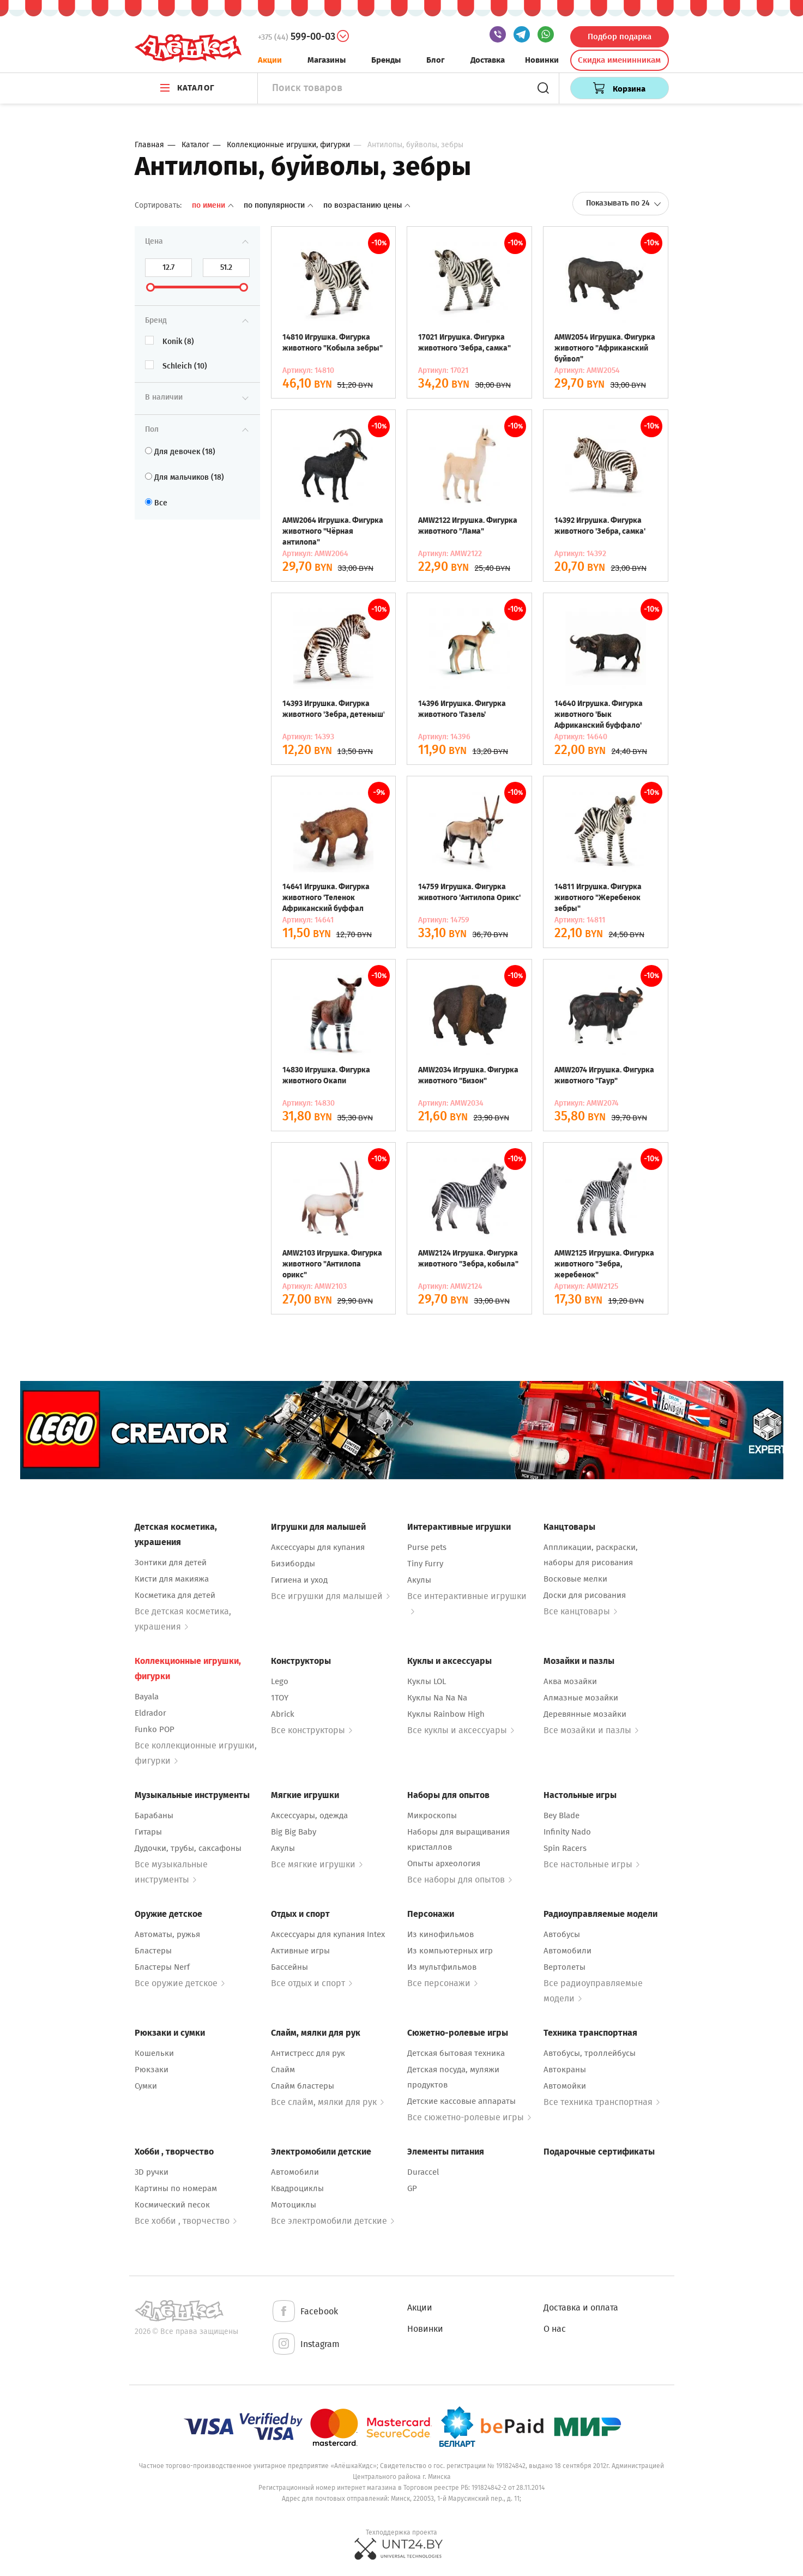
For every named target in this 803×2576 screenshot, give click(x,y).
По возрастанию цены (366, 205)
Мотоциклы (293, 2205)
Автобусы (562, 1934)
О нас (555, 2329)
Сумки (146, 2086)
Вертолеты (564, 1967)
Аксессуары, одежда (309, 1815)
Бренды (386, 60)
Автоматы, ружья (167, 1934)
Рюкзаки (151, 2069)
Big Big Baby (293, 1832)
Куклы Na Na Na (437, 1698)
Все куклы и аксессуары (460, 1730)
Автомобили (567, 1951)
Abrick (282, 1714)
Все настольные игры (591, 1864)
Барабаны (154, 1815)
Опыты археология (443, 1863)
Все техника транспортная (602, 2102)
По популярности (279, 205)
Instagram (305, 2344)
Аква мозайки (570, 1681)
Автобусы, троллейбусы (590, 2053)
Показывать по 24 (624, 203)
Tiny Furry (425, 1563)
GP (412, 2188)
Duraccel (423, 2172)
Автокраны (565, 2069)
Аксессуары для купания (318, 1547)
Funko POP (154, 1729)
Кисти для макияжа (172, 1579)
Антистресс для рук (308, 2053)
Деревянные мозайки (585, 1714)
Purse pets (426, 1547)
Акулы (419, 1580)
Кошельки (154, 2053)
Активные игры (300, 1951)
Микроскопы (432, 1815)
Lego (279, 1681)
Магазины (326, 60)
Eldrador (150, 1713)
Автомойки (565, 2086)
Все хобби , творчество (186, 2221)
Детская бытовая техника (456, 2053)
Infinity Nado (567, 1832)
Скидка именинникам (619, 60)
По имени (214, 205)
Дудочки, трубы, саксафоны (188, 1848)
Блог (435, 60)
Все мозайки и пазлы (591, 1730)
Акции (270, 60)
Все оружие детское (180, 1983)
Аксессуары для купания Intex (328, 1934)
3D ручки (151, 2172)
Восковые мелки (575, 1579)
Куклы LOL (426, 1681)
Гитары (148, 1832)
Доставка (487, 60)
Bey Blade (561, 1815)
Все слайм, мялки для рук (327, 2102)
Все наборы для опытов (459, 1879)
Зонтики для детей (171, 1562)
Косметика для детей (175, 1595)
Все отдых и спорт (311, 1983)
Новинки (542, 60)
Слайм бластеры (302, 2086)
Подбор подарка (619, 36)
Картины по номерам (176, 2188)
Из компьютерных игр (450, 1951)
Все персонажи (442, 1983)
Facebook (304, 2312)
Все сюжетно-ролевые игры (469, 2117)
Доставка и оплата (581, 2307)
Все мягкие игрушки (317, 1864)
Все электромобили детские (332, 2221)
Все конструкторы (311, 1730)
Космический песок (172, 2205)
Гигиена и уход (299, 1580)
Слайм (283, 2069)
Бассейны (289, 1967)
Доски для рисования (585, 1595)
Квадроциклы (297, 2188)
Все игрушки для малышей (330, 1596)
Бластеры (153, 1951)
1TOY (279, 1698)
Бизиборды (293, 1563)
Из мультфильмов (441, 1967)
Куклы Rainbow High (446, 1714)
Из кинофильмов (440, 1934)
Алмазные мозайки (581, 1698)
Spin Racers (565, 1848)
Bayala (147, 1697)
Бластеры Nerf (162, 1967)
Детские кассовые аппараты (461, 2101)
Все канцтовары (580, 1611)
